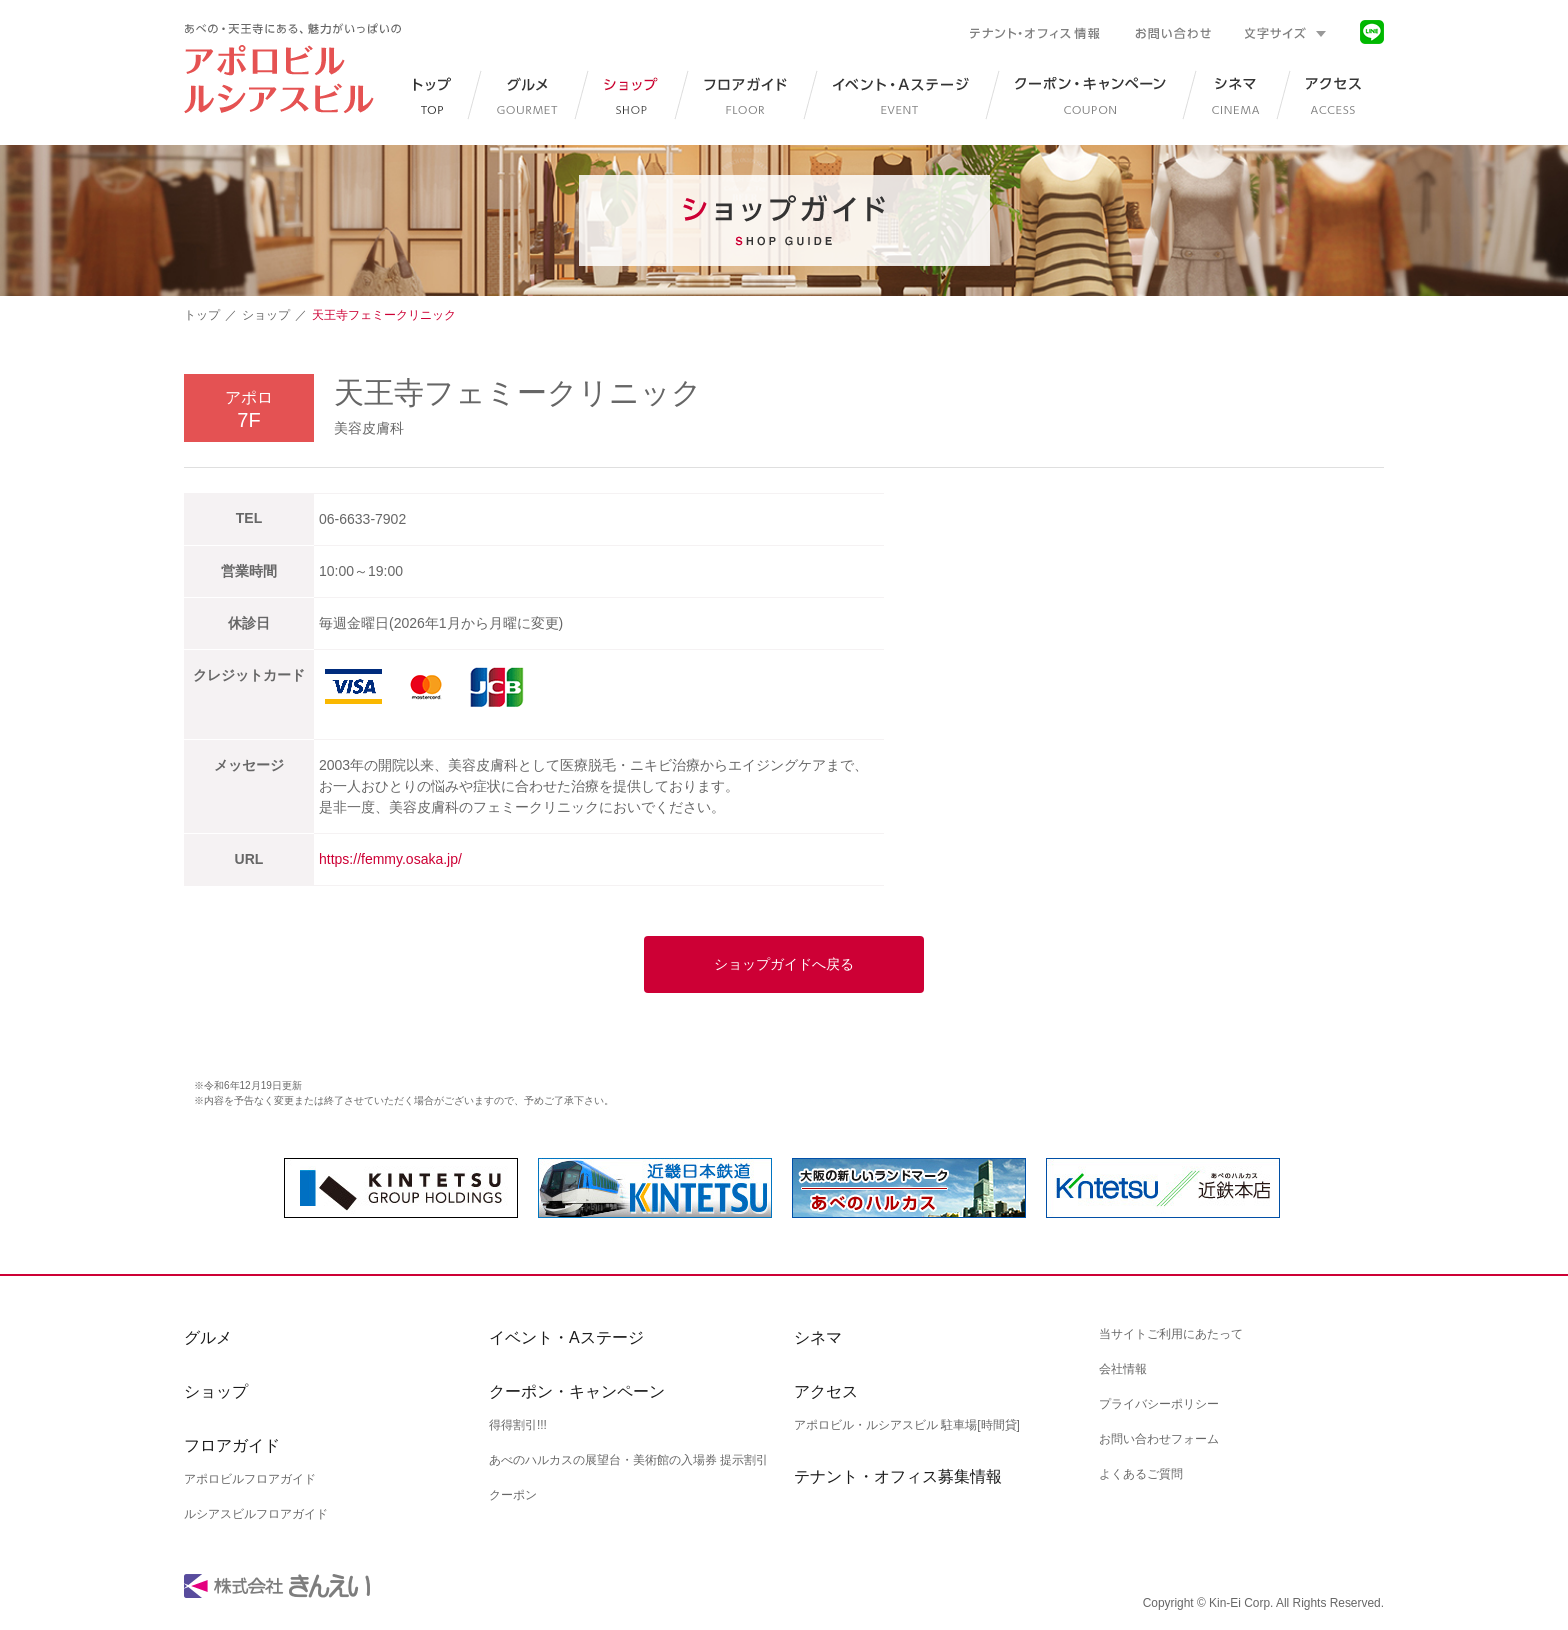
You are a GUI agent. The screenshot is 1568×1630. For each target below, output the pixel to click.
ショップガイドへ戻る (784, 964)
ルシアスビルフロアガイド (256, 1514)
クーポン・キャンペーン (577, 1391)
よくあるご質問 (1141, 1474)
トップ (202, 315)
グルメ (208, 1337)
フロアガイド (232, 1445)
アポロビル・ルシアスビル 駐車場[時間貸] (907, 1425)
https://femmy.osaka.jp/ (390, 859)
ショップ (266, 315)
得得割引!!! (518, 1425)
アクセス (826, 1391)
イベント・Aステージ (566, 1337)
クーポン (513, 1495)
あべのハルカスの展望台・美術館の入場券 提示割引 (628, 1460)
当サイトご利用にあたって (1171, 1334)
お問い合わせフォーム (1159, 1439)
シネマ (818, 1337)
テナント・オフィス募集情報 (898, 1476)
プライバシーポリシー (1159, 1404)
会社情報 (1123, 1369)
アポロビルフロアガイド (250, 1479)
